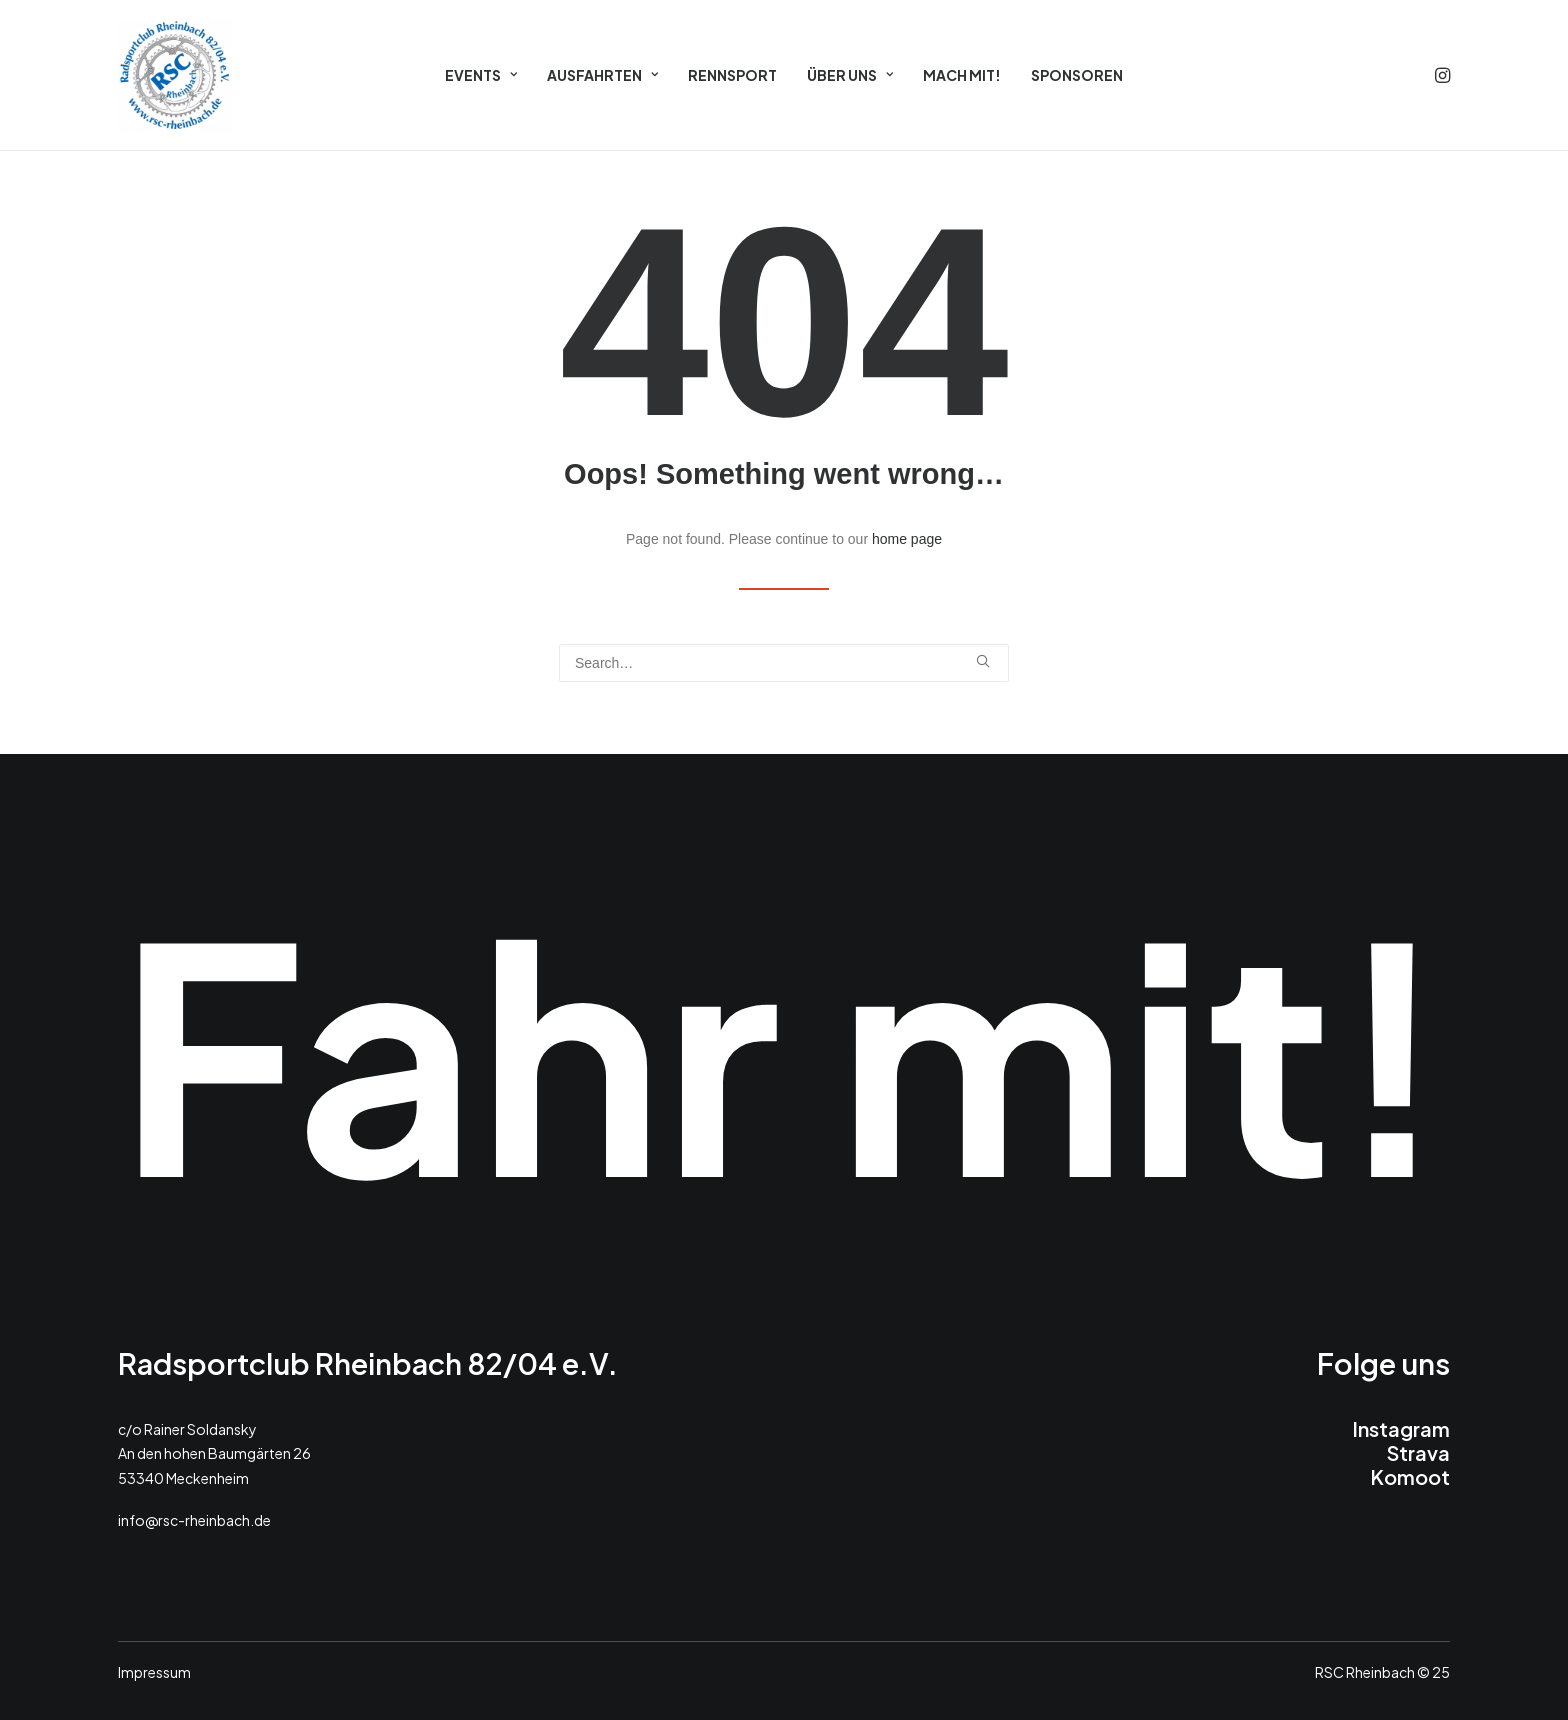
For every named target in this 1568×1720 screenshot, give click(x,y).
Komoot (1410, 1476)
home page (907, 539)
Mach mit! (962, 75)
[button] (1441, 75)
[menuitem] (481, 75)
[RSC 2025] (175, 75)
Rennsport (732, 75)
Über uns (850, 75)
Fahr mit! (784, 1049)
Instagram (1401, 1428)
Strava (1418, 1452)
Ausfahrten (602, 75)
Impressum (154, 1672)
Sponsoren (1077, 75)
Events (481, 75)
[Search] (784, 663)
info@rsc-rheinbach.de (194, 1520)
